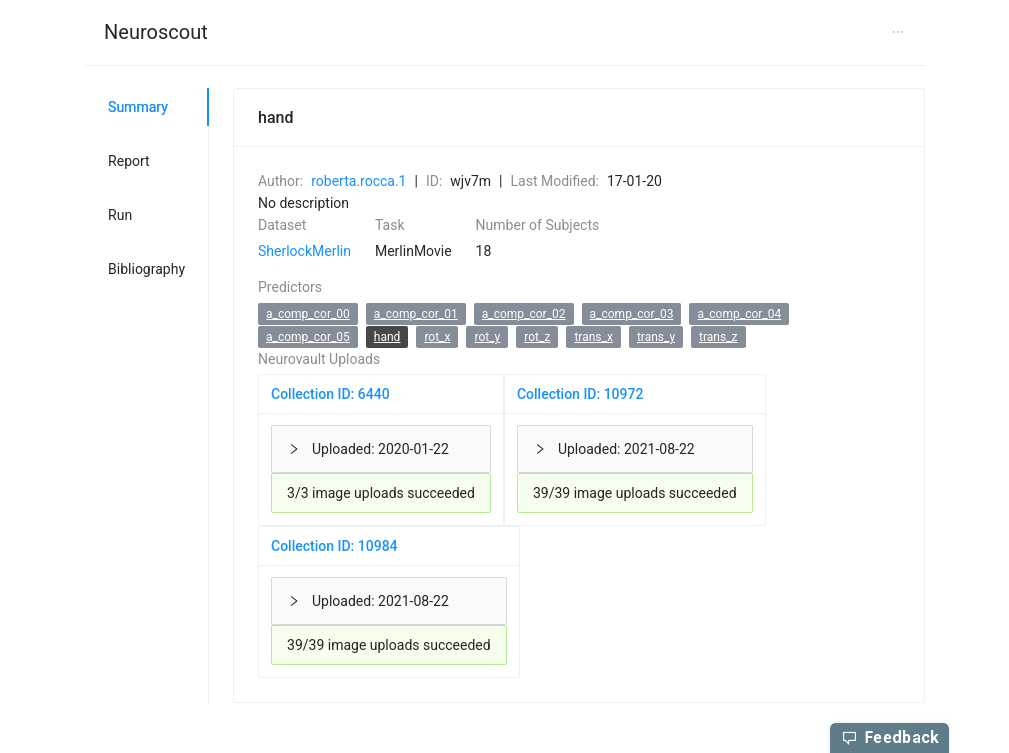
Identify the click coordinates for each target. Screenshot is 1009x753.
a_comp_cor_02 (524, 314)
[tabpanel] (567, 395)
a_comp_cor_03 (632, 314)
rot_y (487, 337)
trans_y (656, 337)
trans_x (593, 337)
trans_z (718, 337)
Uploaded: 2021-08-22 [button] (614, 449)
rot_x (437, 337)
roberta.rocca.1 (358, 181)
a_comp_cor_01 (416, 314)
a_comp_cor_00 (308, 314)
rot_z (537, 337)
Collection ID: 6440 (330, 394)
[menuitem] (156, 33)
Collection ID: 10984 (334, 546)
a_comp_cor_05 (308, 337)
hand (387, 337)
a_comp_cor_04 (739, 314)
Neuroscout (156, 32)
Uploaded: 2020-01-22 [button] (368, 449)
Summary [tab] (138, 107)
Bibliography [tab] (146, 269)
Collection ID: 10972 (580, 394)
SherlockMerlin (304, 251)
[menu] (504, 33)
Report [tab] (129, 161)
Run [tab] (120, 215)
